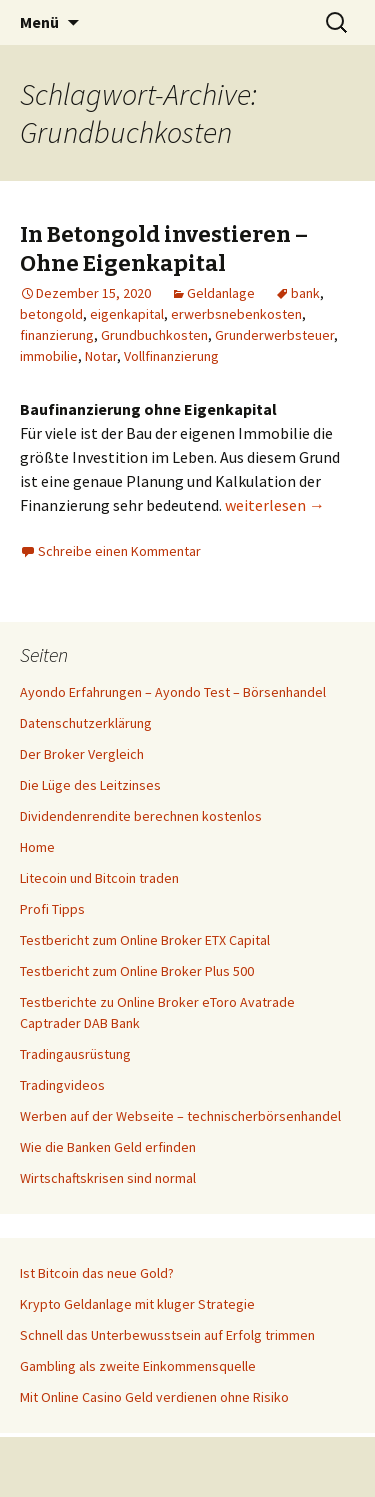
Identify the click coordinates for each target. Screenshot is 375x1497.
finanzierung (57, 335)
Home (37, 847)
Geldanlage (221, 293)
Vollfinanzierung (171, 356)
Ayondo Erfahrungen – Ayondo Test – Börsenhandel (173, 692)
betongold (51, 314)
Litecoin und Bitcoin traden (99, 878)
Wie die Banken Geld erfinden (108, 1147)
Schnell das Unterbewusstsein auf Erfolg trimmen (167, 1335)
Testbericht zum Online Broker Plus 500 (137, 971)
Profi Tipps (52, 909)
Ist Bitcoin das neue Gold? (97, 1273)
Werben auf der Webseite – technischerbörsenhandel (180, 1116)
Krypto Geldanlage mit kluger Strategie (137, 1304)
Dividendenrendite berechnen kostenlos (141, 816)
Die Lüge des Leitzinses (90, 785)
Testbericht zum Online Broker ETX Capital (145, 940)
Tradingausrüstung (75, 1054)
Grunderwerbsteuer (274, 335)
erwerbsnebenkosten (236, 314)
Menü (39, 22)
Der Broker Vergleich (82, 754)
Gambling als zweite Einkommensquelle (138, 1366)
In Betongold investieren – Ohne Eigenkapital (164, 249)
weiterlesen (275, 505)
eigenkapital (127, 314)
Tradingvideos (62, 1085)
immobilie (49, 356)
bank (305, 293)
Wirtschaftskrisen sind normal (108, 1178)
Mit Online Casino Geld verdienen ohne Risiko (154, 1397)
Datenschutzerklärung (86, 723)
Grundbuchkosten (154, 335)
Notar (101, 356)
